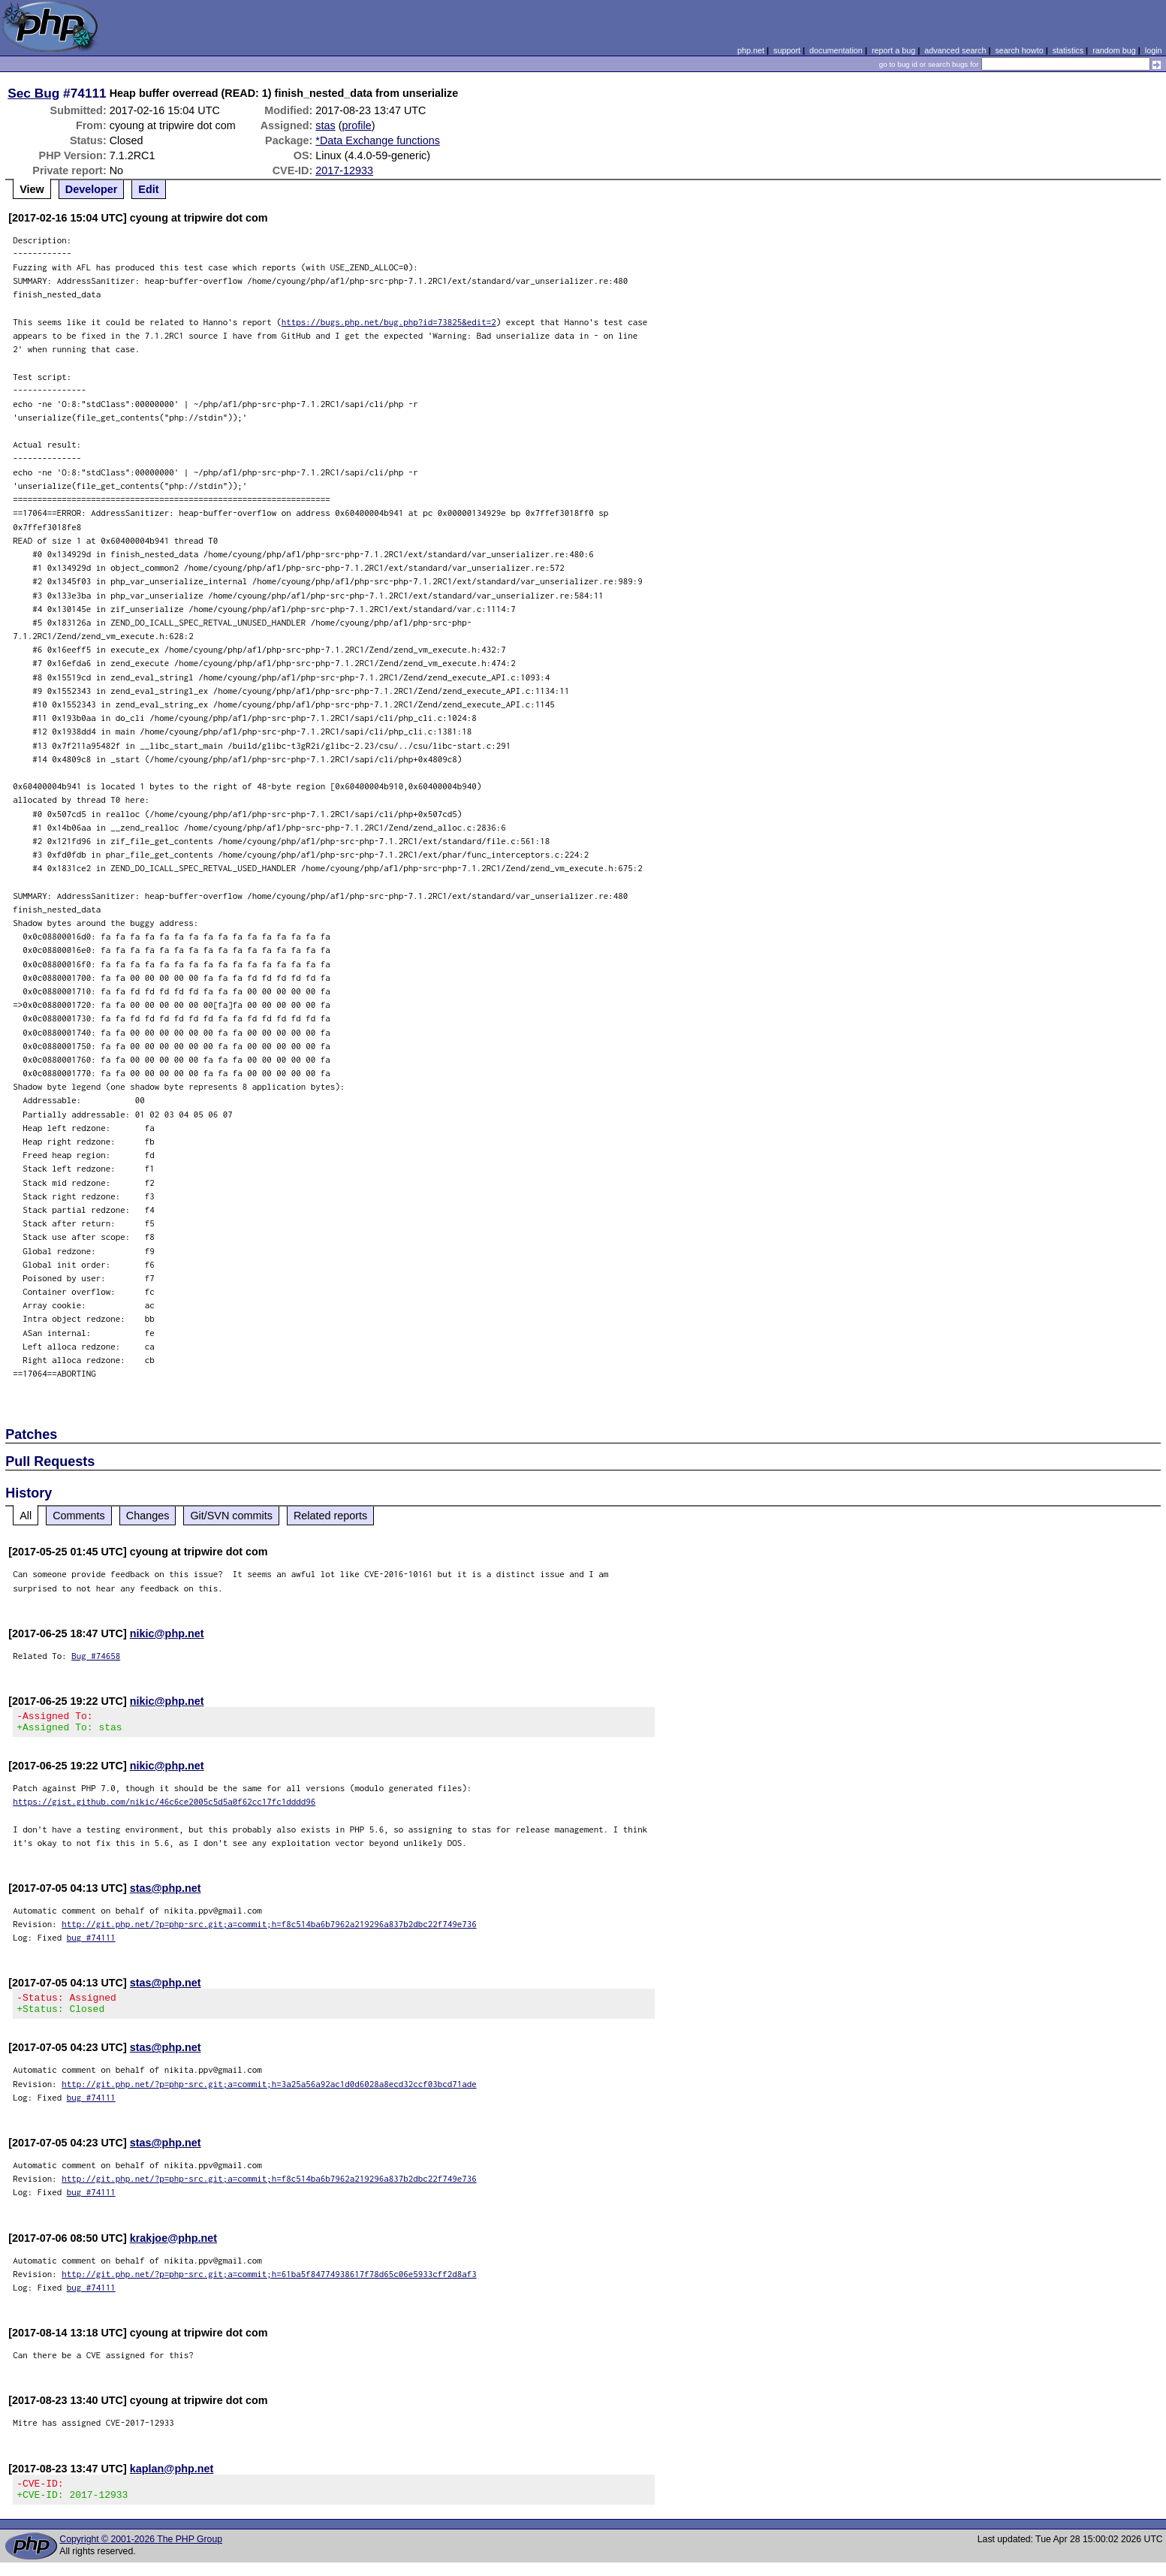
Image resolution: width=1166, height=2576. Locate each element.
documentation (836, 50)
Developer (91, 189)
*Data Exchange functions (377, 140)
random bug (1114, 50)
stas (325, 125)
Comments (79, 1516)
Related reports (330, 1516)
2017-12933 (344, 170)
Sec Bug (33, 93)
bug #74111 (91, 1942)
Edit (148, 189)
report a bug (893, 50)
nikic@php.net (167, 1633)
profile (357, 125)
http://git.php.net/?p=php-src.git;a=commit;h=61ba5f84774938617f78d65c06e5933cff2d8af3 (269, 2283)
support (786, 50)
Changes (148, 1516)
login (1153, 50)
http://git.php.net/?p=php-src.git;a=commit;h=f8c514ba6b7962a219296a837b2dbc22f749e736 (269, 1928)
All (26, 1516)
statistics (1068, 50)
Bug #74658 (95, 1656)
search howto (1019, 50)
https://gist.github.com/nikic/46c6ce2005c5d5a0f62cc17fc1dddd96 (164, 1806)
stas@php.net (165, 1893)
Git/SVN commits (231, 1516)
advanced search (955, 50)
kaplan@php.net (172, 2478)
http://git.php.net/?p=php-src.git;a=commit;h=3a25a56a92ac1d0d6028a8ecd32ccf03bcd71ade (269, 2093)
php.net (750, 50)
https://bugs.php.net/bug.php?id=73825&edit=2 (389, 322)
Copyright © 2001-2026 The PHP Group (140, 2552)
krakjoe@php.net (173, 2247)
